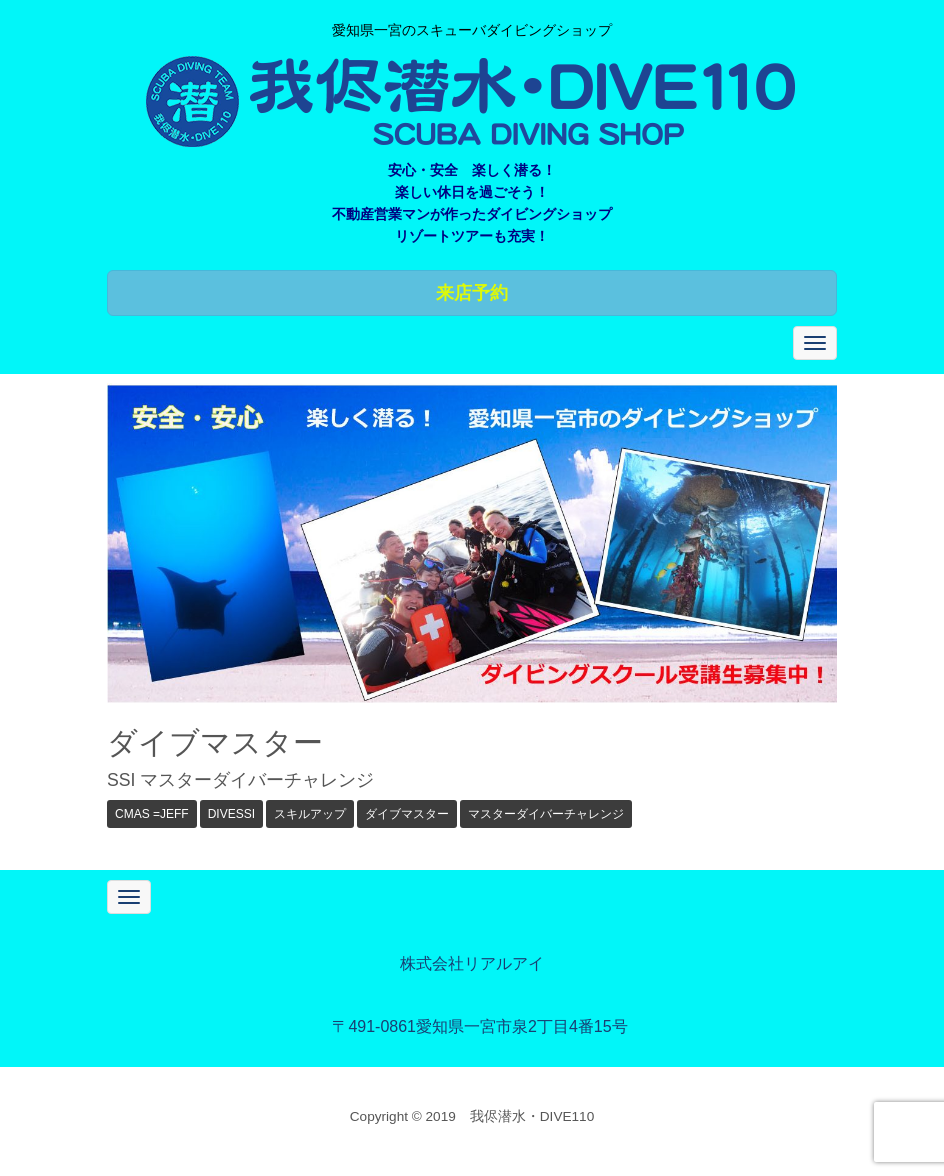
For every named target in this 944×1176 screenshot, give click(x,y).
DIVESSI (231, 814)
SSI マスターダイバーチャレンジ (240, 780)
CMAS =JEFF (152, 814)
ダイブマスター (407, 814)
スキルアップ (310, 814)
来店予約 (472, 293)
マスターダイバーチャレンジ (546, 814)
